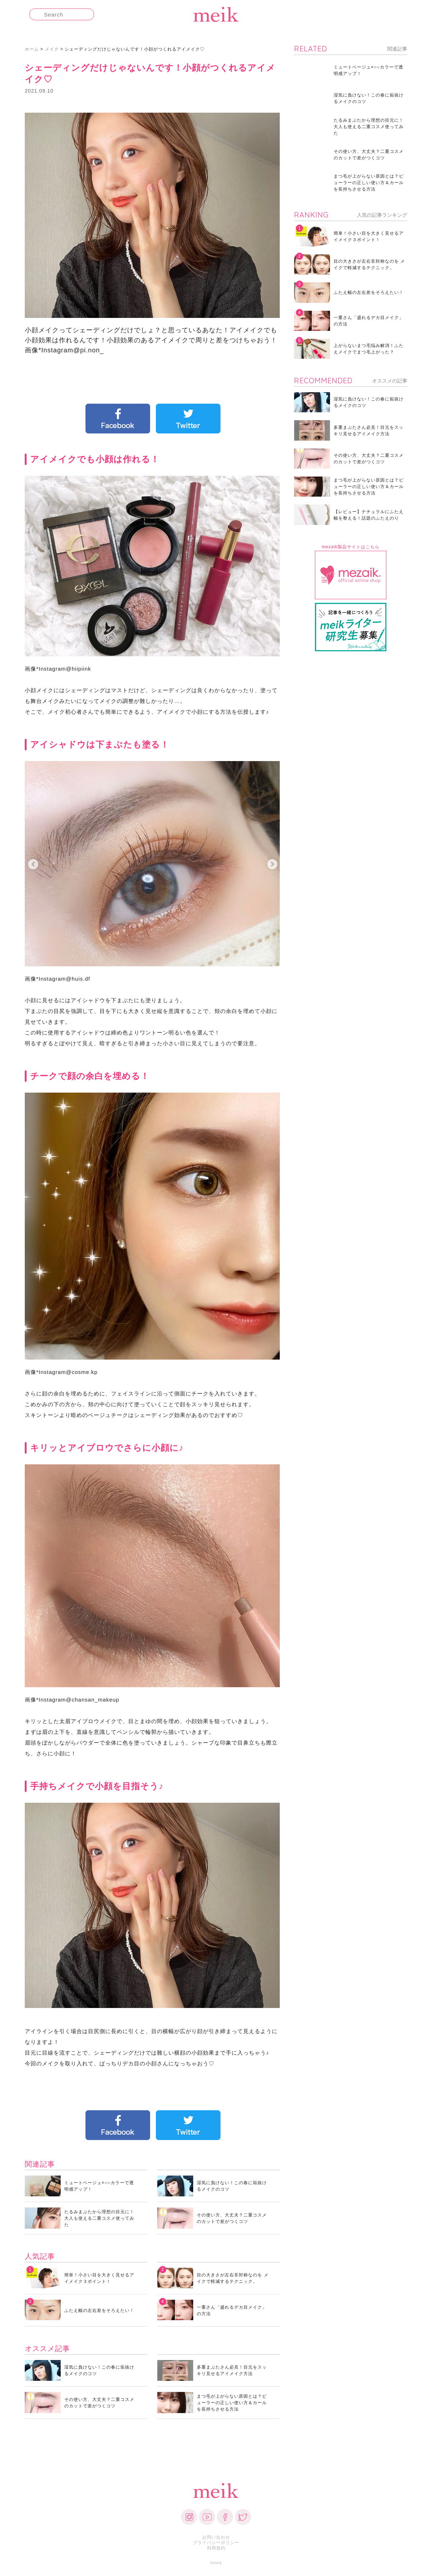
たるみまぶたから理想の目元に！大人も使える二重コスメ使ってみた (99, 2218)
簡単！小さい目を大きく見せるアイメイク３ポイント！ (99, 2278)
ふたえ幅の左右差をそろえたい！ (99, 2310)
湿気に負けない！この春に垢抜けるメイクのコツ (232, 2186)
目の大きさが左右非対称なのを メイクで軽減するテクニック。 (232, 2278)
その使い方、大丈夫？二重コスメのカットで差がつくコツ (232, 2218)
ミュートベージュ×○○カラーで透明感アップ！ (99, 2186)
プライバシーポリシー (216, 2542)
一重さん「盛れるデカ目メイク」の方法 (232, 2310)
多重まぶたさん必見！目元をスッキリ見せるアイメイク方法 (232, 2370)
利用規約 (216, 2548)
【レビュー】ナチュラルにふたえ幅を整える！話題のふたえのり (369, 515)
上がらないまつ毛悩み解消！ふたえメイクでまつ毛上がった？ (369, 349)
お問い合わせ (216, 2537)
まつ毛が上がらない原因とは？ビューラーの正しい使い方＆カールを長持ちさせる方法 (232, 2403)
